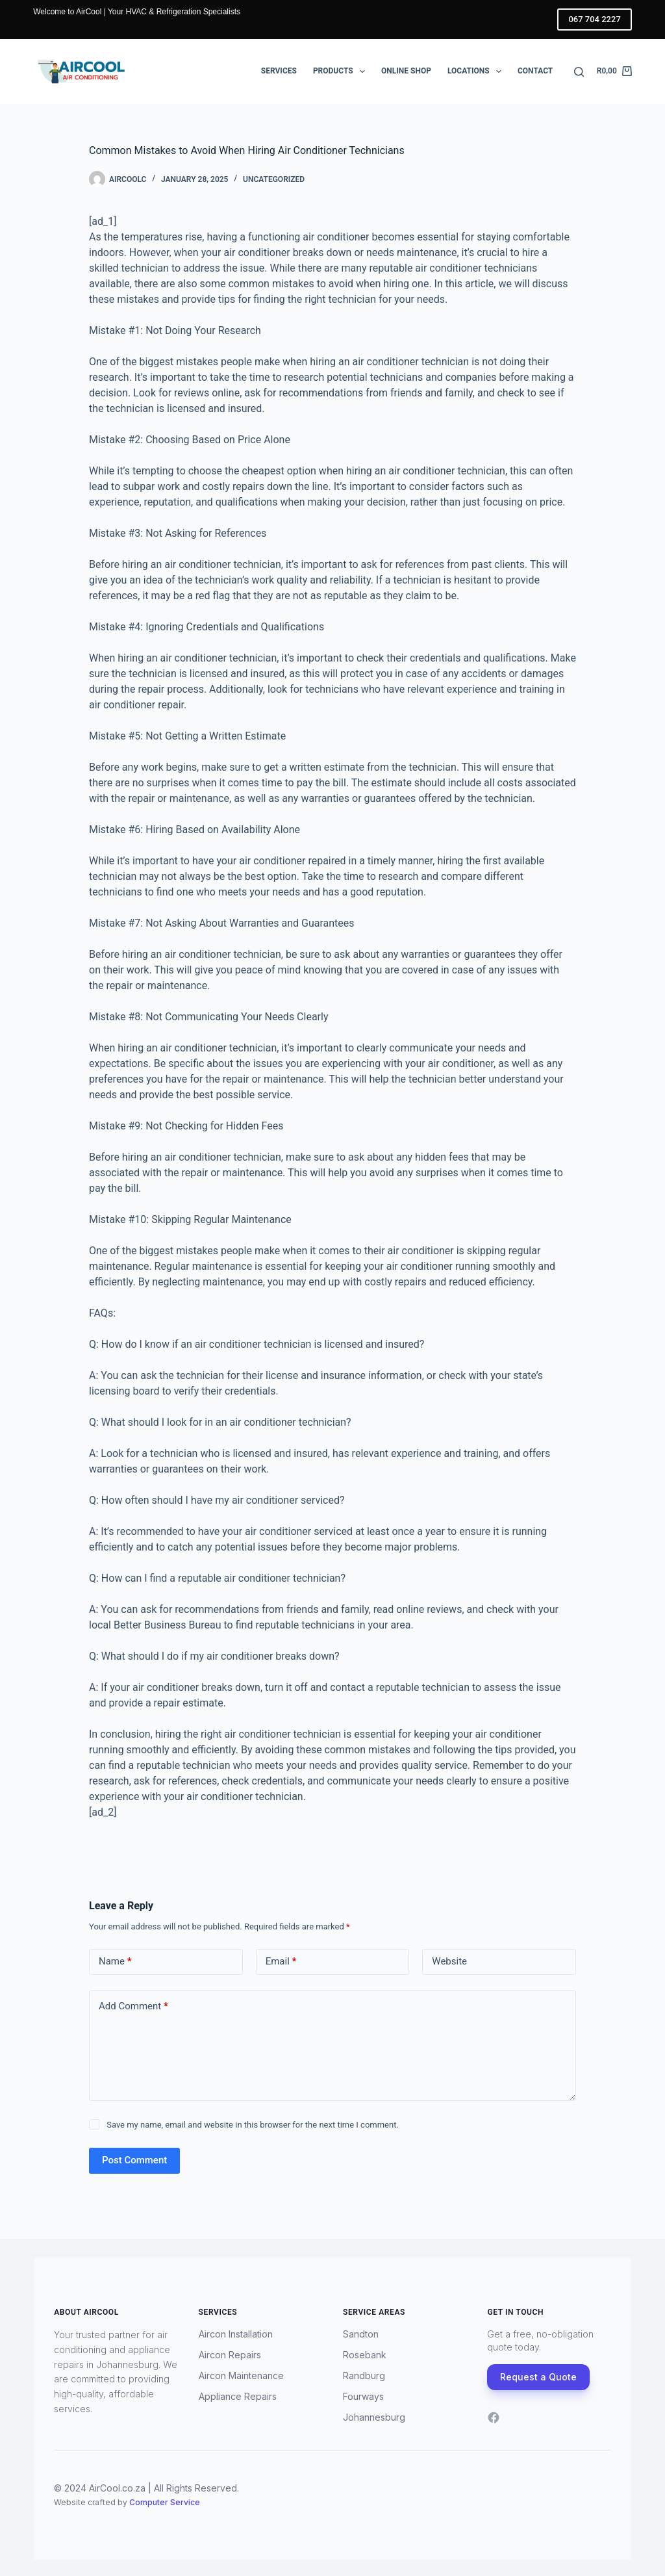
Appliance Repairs (238, 2396)
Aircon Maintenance (241, 2375)
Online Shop (406, 70)
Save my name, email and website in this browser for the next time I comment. (253, 2125)
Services (279, 70)
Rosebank (364, 2354)
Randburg (364, 2375)
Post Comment (134, 2160)
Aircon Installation (236, 2333)
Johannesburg (374, 2417)
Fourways (363, 2396)
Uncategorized (274, 179)
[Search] (579, 72)
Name (115, 1961)
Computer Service (164, 2502)
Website (449, 1961)
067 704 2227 (594, 19)
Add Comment (133, 2006)
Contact (535, 70)
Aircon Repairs (230, 2354)
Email (281, 1961)
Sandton (361, 2333)
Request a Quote (538, 2376)
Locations (477, 71)
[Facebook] (493, 2417)
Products (341, 71)
